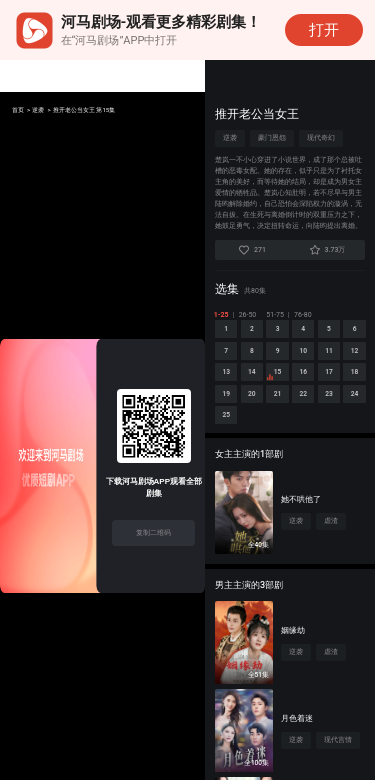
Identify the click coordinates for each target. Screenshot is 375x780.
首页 (20, 111)
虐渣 (331, 548)
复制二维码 (153, 532)
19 (321, 413)
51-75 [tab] (276, 315)
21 (228, 439)
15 (348, 391)
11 (228, 387)
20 (352, 413)
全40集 (258, 572)
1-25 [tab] (222, 315)
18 (290, 413)
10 (352, 361)
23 (290, 439)
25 (352, 439)
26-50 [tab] (249, 315)
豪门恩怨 (272, 138)
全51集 (258, 702)
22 (259, 439)
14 (321, 387)
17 (259, 413)
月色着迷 (297, 745)
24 (321, 439)
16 (228, 413)
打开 (324, 30)
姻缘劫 (293, 657)
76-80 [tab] (304, 315)
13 (290, 387)
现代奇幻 (321, 138)
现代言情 (338, 767)
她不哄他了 (301, 526)
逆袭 (46, 111)
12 (259, 387)
